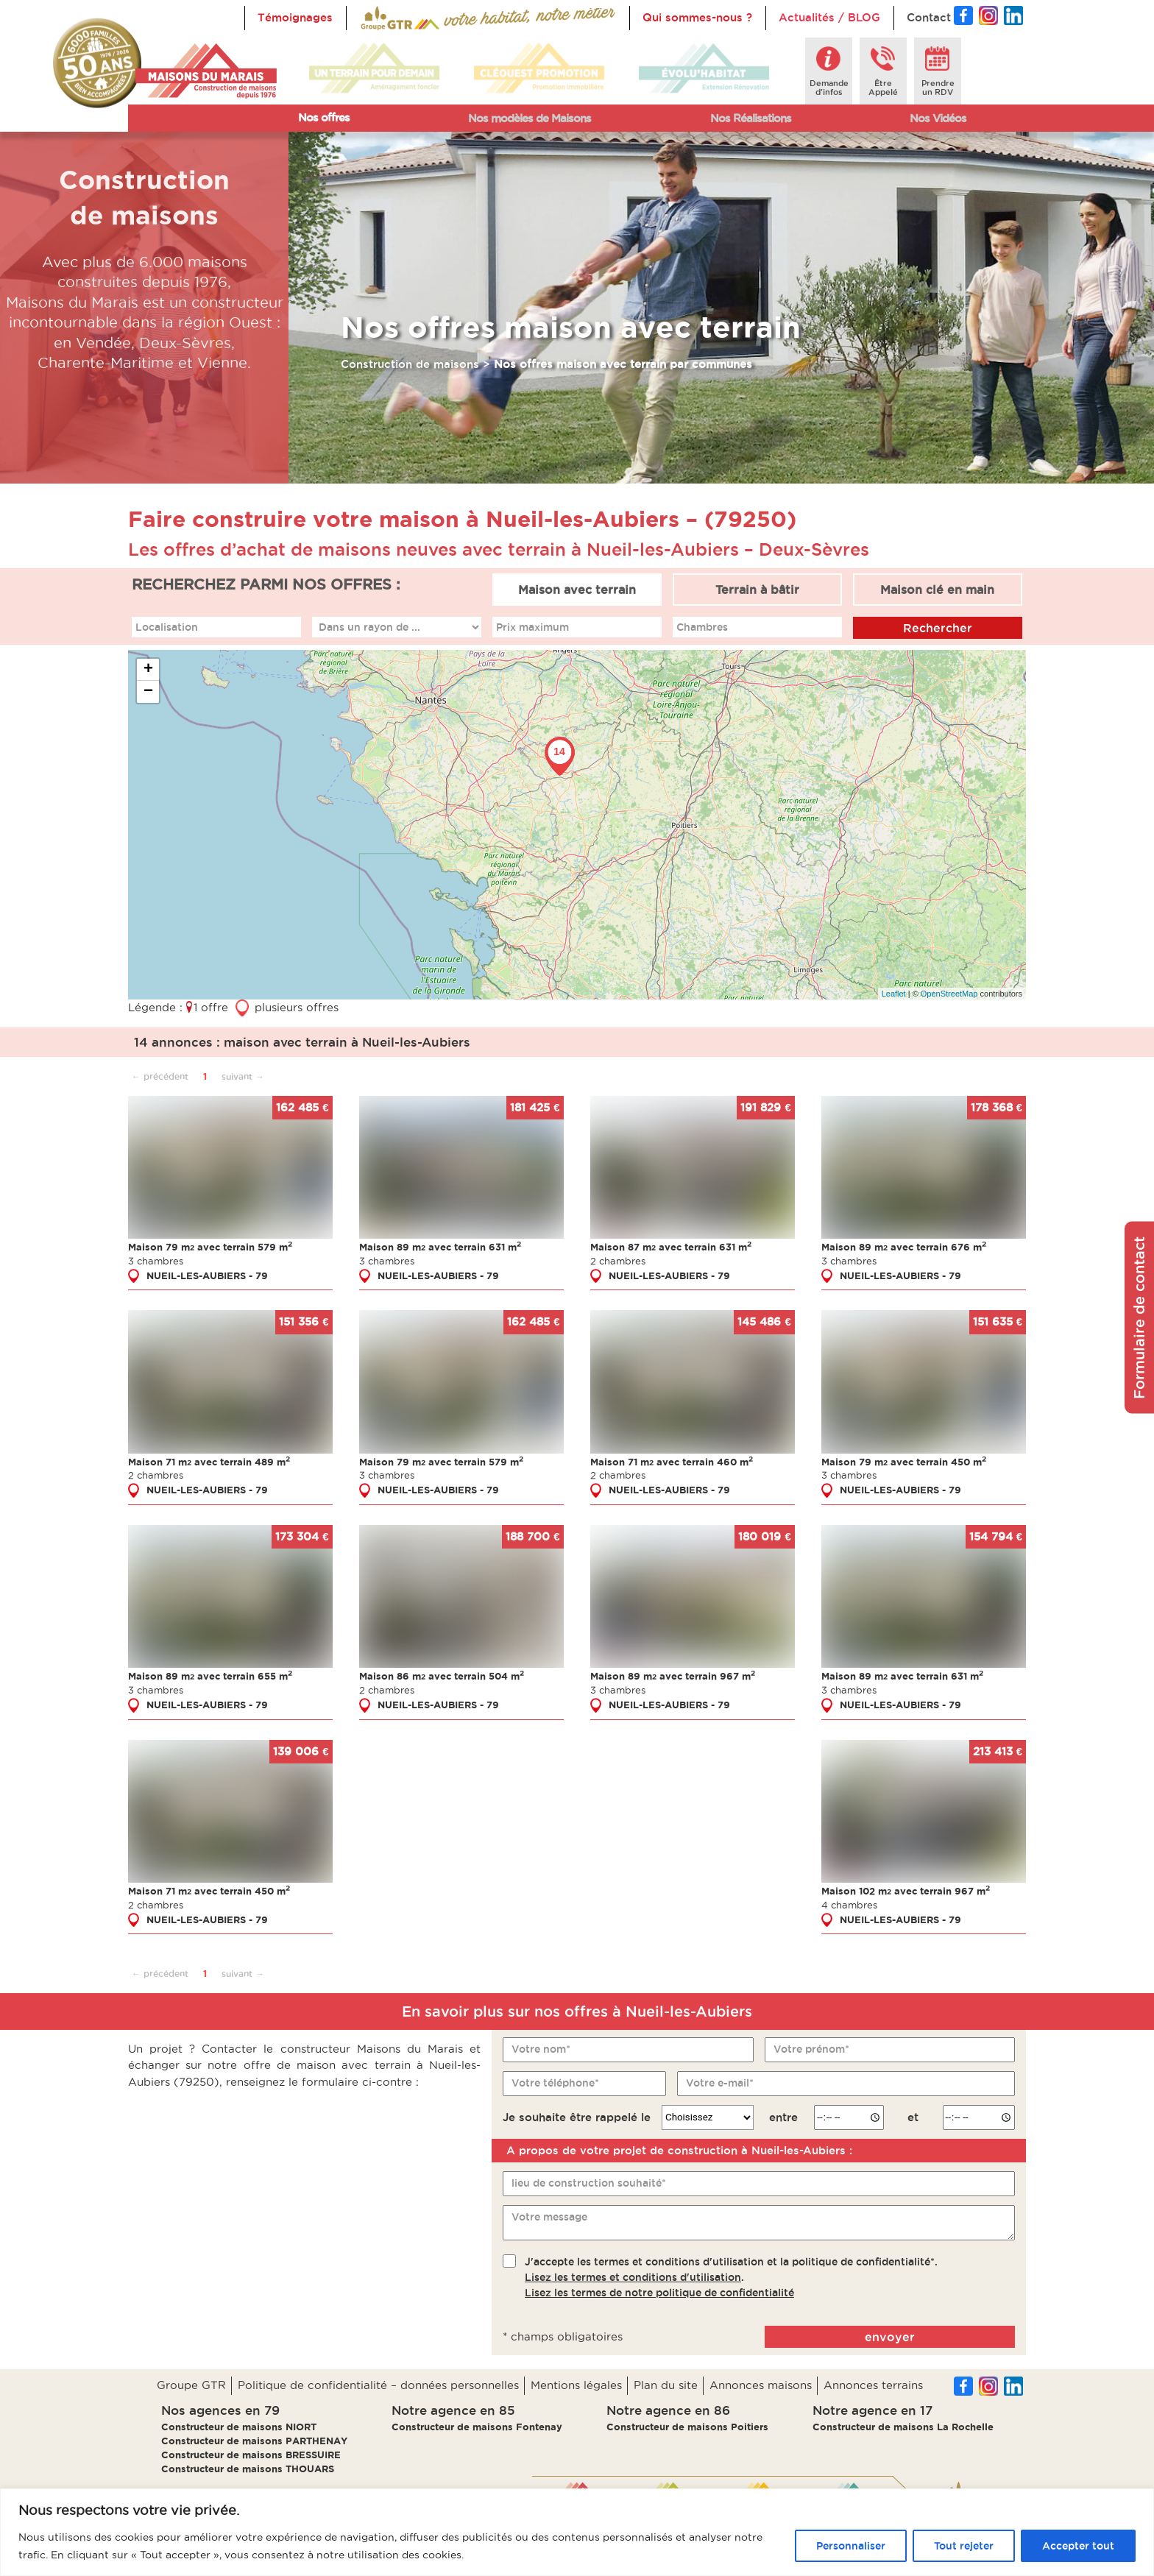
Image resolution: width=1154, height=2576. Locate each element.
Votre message (549, 2217)
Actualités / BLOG (829, 17)
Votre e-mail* (720, 2082)
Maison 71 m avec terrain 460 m (671, 1461)
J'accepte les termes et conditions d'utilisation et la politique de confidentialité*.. (731, 2276)
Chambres (702, 626)
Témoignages (295, 17)
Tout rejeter (964, 2546)
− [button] (148, 692)
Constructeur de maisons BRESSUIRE (251, 2454)
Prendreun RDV (938, 87)
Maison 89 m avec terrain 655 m (210, 1676)
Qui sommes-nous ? (697, 17)
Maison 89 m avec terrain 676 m (903, 1247)
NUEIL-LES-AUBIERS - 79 (207, 1275)
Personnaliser (850, 2546)
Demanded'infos (829, 87)
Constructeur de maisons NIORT (238, 2426)
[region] (577, 2532)
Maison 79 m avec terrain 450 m (903, 1461)
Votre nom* (540, 2048)
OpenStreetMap (949, 992)
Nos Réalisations (750, 118)
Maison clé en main (937, 589)
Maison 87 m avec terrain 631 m (670, 1247)
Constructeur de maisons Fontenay (477, 2426)
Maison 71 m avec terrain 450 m (209, 1891)
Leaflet (894, 992)
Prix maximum (532, 626)
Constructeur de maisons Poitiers (687, 2426)
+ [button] (148, 670)
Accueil (379, 17)
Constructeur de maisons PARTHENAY (254, 2440)
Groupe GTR (191, 2385)
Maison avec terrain (577, 589)
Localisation (166, 626)
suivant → (243, 1076)
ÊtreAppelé (883, 87)
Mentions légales (576, 2385)
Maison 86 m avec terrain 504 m (441, 1676)
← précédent (160, 1076)
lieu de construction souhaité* (588, 2183)
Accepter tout (1078, 2546)
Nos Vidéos (938, 118)
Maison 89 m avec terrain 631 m (440, 1247)
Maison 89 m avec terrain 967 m (672, 1676)
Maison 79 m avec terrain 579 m (210, 1247)
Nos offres (324, 117)
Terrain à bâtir (757, 589)
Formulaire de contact (1139, 1317)
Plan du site (666, 2385)
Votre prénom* (811, 2048)
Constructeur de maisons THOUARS (247, 2468)
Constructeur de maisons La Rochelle (903, 2426)
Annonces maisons (760, 2385)
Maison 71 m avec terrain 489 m (209, 1461)
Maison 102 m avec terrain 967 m (905, 1891)
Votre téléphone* (555, 2082)
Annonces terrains (873, 2385)
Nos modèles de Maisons (529, 118)
